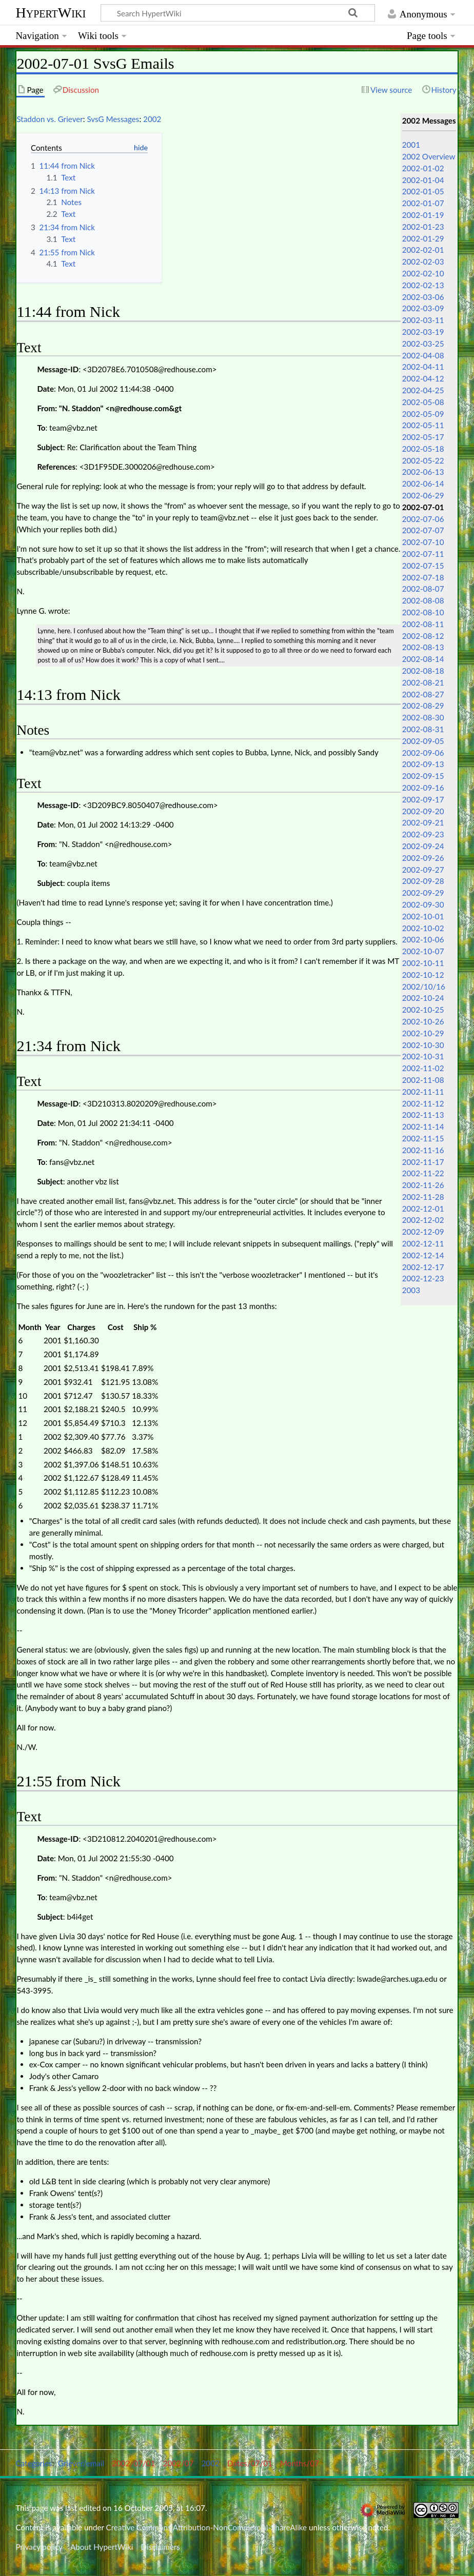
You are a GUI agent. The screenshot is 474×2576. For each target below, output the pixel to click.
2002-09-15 (423, 775)
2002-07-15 (423, 565)
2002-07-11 (423, 553)
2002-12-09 (423, 1231)
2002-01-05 (423, 191)
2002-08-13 (423, 647)
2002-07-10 (423, 542)
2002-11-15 (423, 1138)
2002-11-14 (423, 1126)
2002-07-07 (423, 530)
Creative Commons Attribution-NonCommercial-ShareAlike (206, 2527)
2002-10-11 (423, 963)
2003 (411, 1290)
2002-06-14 (423, 483)
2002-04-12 (423, 378)
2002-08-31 (423, 729)
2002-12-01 (423, 1208)
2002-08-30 (423, 717)
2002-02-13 (423, 285)
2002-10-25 (423, 1009)
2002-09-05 (423, 741)
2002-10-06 (423, 939)
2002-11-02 (423, 1068)
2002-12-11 (423, 1243)
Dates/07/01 (249, 2463)
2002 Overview (429, 156)
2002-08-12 (423, 635)
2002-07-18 (423, 577)
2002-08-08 (423, 600)
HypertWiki (50, 13)
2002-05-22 (423, 460)
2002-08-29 (423, 705)
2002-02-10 (423, 273)
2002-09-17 (423, 799)
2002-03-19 (423, 331)
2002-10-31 (423, 1056)
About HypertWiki (101, 2546)
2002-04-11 (423, 366)
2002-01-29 (423, 238)
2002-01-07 (423, 203)
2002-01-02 (423, 168)
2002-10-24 (423, 997)
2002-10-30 (423, 1045)
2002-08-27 (423, 694)
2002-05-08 (423, 402)
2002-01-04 (423, 180)
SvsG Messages (113, 119)
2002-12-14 (423, 1255)
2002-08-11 (423, 624)
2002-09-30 (423, 904)
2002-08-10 (423, 612)
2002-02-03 (423, 261)
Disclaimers (160, 2546)
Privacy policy (38, 2546)
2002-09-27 (423, 869)
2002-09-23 (423, 834)
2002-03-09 (423, 308)
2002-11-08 (423, 1079)
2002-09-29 (423, 892)
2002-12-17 (423, 1267)
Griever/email (81, 2463)
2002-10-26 (423, 1021)
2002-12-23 (423, 1278)
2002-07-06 (423, 519)
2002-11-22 (423, 1173)
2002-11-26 (423, 1185)
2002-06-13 (423, 471)
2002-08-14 (423, 658)
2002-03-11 (423, 320)
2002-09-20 (423, 811)
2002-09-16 (423, 787)
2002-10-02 (423, 928)
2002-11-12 (423, 1103)
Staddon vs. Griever (49, 119)
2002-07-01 (423, 507)
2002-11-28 (423, 1196)
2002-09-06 (423, 752)
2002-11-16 (423, 1150)
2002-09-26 (423, 857)
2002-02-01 (423, 249)
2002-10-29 (423, 1033)
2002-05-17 (423, 436)
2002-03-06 (423, 296)
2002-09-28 (423, 881)
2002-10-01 (423, 916)
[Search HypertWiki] (237, 13)
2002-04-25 (423, 390)
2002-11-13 (423, 1114)
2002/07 (178, 2463)
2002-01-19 (423, 214)
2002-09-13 (423, 764)
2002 (152, 119)
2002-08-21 (423, 682)
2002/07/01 (133, 2463)
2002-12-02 (423, 1219)
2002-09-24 (423, 846)
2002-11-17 (423, 1161)
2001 (411, 144)
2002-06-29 (423, 495)
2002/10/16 (423, 986)
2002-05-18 (423, 448)
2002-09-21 (423, 822)
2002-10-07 (423, 951)
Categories (33, 2463)
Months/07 (299, 2463)
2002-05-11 (423, 425)
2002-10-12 (423, 974)
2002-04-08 (423, 355)
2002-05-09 (423, 413)
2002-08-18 (423, 670)
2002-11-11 (423, 1091)
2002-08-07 (423, 588)
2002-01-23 (423, 226)
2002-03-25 (423, 343)
